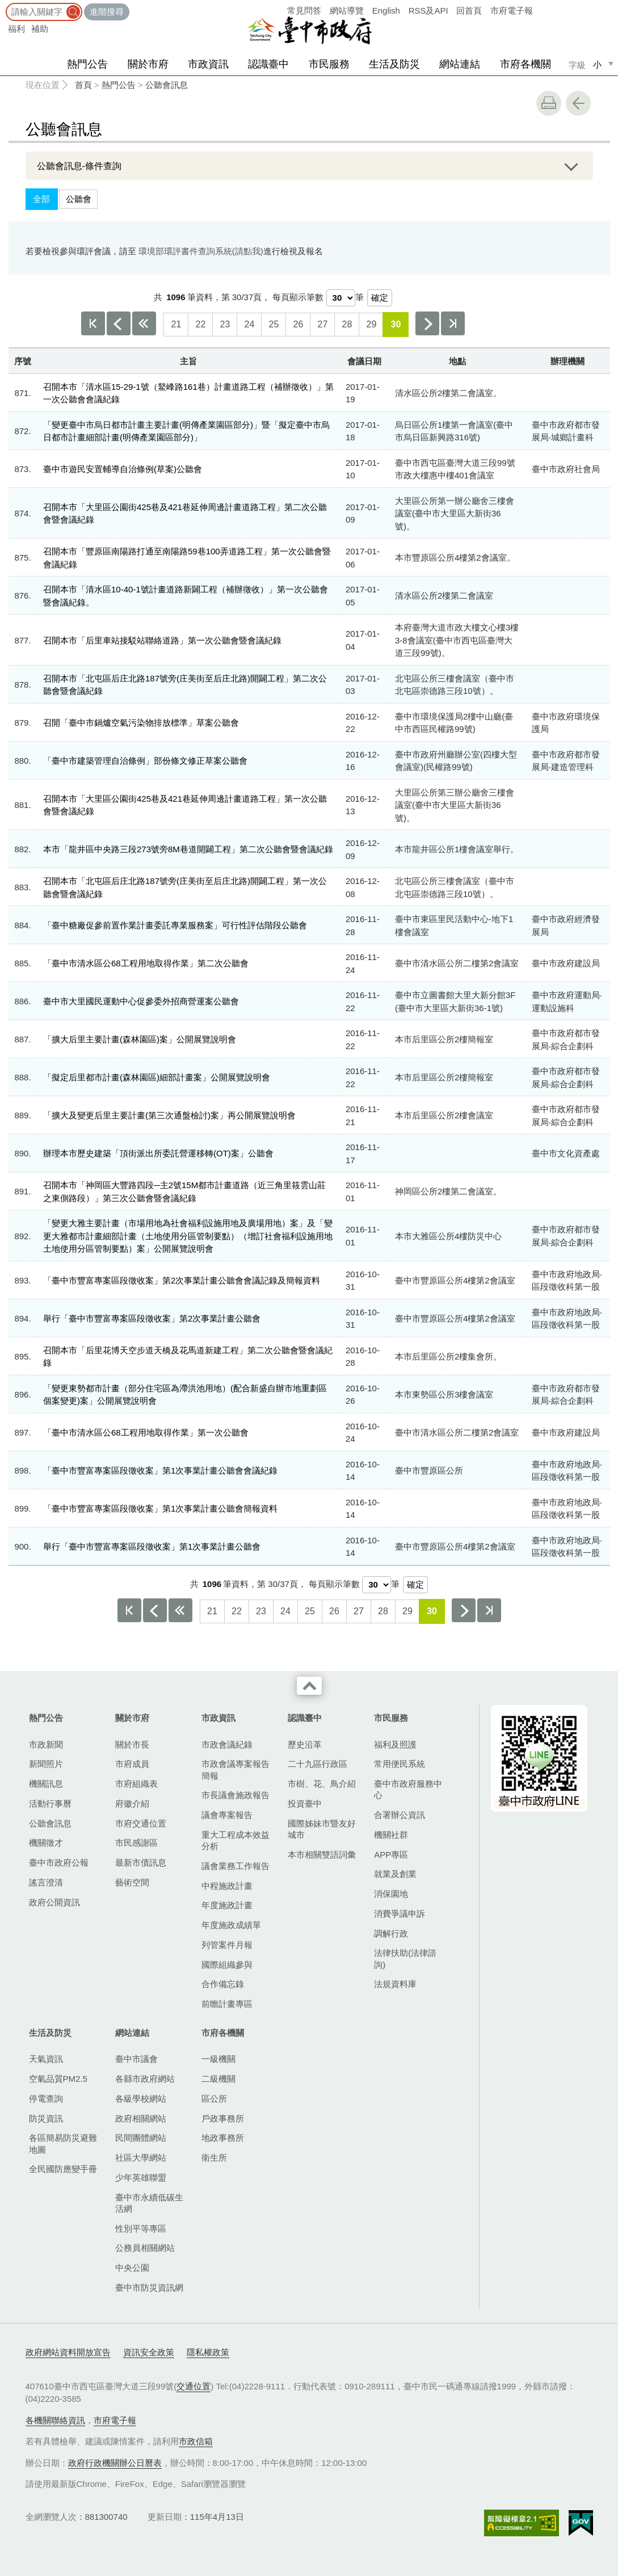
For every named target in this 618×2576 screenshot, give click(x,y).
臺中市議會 (136, 2059)
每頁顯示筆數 (297, 297)
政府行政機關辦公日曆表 (115, 2463)
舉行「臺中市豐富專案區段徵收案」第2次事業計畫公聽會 (151, 1318)
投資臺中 (305, 1803)
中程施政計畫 (227, 1886)
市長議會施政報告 (235, 1795)
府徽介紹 (132, 1803)
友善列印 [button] (548, 103)
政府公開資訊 (54, 1902)
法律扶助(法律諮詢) (405, 1958)
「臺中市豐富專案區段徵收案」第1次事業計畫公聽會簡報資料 (160, 1508)
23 (225, 324)
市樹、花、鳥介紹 (322, 1783)
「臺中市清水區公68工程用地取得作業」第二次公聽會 (146, 963)
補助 (39, 28)
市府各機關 (525, 64)
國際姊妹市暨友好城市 (322, 1829)
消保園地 (391, 1894)
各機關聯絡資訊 (55, 2420)
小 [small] (597, 64)
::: (3, 5)
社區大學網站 (140, 2157)
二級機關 (218, 2078)
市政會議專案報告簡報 (235, 1769)
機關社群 (391, 1835)
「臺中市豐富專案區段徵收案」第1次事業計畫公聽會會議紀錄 (160, 1470)
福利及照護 (395, 1744)
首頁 (83, 85)
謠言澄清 (46, 1882)
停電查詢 (46, 2098)
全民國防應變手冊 (63, 2169)
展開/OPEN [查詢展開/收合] (571, 165)
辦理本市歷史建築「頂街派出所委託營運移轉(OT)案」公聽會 (158, 1153)
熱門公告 (87, 64)
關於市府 (148, 64)
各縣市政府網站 (145, 2078)
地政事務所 (222, 2138)
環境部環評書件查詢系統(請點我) (200, 251)
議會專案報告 (227, 1815)
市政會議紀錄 (227, 1744)
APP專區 (391, 1854)
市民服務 (329, 64)
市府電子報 (511, 10)
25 (273, 324)
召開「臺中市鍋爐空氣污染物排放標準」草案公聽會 (141, 722)
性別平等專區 (140, 2228)
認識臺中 (268, 64)
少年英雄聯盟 (140, 2177)
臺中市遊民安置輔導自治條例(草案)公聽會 (122, 469)
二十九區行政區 (317, 1764)
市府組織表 (136, 1783)
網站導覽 (347, 10)
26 (298, 324)
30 (395, 324)
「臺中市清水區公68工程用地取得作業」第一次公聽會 (146, 1432)
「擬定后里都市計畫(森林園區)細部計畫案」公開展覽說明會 (156, 1077)
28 (347, 324)
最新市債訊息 (140, 1862)
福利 (16, 28)
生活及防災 (394, 64)
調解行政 (391, 1933)
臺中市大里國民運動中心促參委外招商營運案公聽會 (141, 1001)
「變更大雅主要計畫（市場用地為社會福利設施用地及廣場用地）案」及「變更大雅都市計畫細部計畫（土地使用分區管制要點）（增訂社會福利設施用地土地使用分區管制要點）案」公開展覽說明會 (188, 1235)
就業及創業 (395, 1874)
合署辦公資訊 (399, 1815)
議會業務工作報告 (235, 1866)
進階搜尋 (107, 11)
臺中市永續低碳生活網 (149, 2202)
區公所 (214, 2098)
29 (371, 324)
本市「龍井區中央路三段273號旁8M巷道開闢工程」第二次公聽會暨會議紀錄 (188, 849)
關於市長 (132, 1744)
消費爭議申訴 (399, 1913)
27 (322, 324)
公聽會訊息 (166, 85)
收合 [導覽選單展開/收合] (309, 1686)
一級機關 (218, 2059)
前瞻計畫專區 (227, 2004)
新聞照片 (46, 1764)
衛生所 (214, 2157)
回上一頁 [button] (578, 103)
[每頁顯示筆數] (340, 297)
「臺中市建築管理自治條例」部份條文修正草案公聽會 (145, 760)
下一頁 (427, 323)
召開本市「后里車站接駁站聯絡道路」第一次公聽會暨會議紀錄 (162, 640)
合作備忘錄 (222, 1984)
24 (249, 324)
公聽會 (78, 199)
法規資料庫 (395, 1984)
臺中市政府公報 (59, 1862)
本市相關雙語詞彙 (322, 1854)
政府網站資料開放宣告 (68, 2352)
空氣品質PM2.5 (58, 2078)
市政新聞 (46, 1744)
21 (176, 324)
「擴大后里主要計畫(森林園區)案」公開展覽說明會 (139, 1039)
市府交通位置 (140, 1823)
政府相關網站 (140, 2118)
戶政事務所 (222, 2118)
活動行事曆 (50, 1803)
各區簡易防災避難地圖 (63, 2143)
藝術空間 (132, 1882)
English (386, 10)
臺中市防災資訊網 (149, 2287)
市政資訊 (208, 64)
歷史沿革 (305, 1744)
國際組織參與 (227, 1964)
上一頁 (119, 323)
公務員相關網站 (145, 2248)
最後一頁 (453, 323)
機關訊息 (46, 1783)
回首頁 (469, 10)
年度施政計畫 (227, 1905)
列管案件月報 (227, 1945)
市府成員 (132, 1764)
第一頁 (93, 323)
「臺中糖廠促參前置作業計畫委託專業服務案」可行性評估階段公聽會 (175, 925)
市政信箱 (196, 2441)
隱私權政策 (208, 2352)
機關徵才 (46, 1842)
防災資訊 (46, 2118)
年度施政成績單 (231, 1925)
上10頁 (144, 323)
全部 (41, 199)
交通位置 (193, 2386)
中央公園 (132, 2267)
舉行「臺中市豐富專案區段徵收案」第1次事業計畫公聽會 (151, 1546)
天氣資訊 (46, 2059)
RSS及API (428, 10)
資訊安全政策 (148, 2352)
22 (200, 324)
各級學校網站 (140, 2098)
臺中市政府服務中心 (408, 1789)
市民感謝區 (136, 1842)
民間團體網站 (140, 2138)
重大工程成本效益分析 (235, 1840)
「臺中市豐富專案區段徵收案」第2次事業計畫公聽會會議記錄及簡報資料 (181, 1280)
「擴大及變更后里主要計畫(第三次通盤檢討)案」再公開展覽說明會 (169, 1115)
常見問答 (304, 10)
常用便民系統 (399, 1764)
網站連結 (459, 64)
